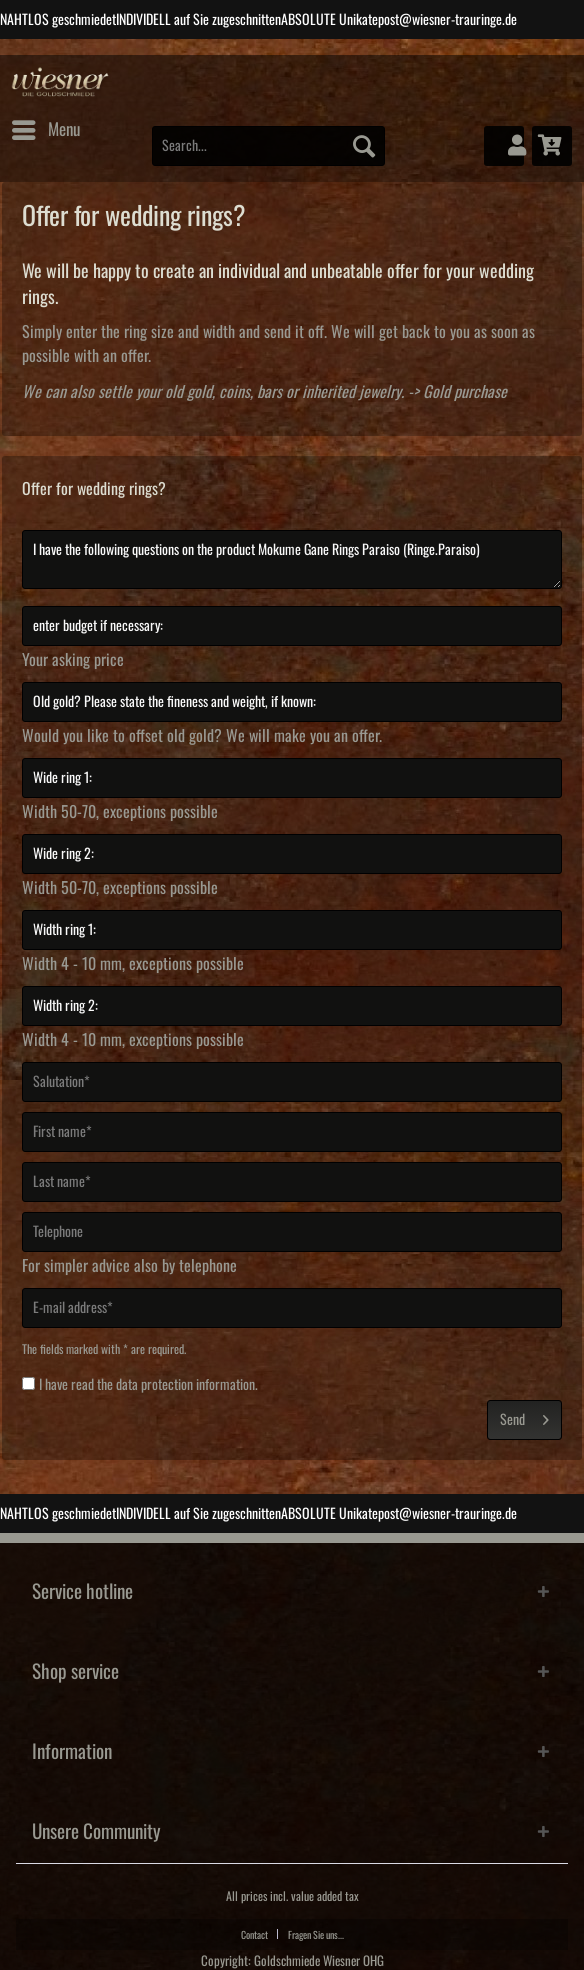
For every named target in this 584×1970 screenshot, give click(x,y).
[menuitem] (45, 130)
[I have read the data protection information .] (28, 1383)
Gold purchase (465, 392)
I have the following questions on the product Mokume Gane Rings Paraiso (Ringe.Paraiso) (292, 559)
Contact (254, 1935)
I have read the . (148, 1385)
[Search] (364, 146)
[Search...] (269, 146)
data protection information (185, 1385)
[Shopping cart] (552, 146)
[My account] (504, 146)
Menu (46, 126)
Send (524, 1415)
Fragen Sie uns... (316, 1935)
